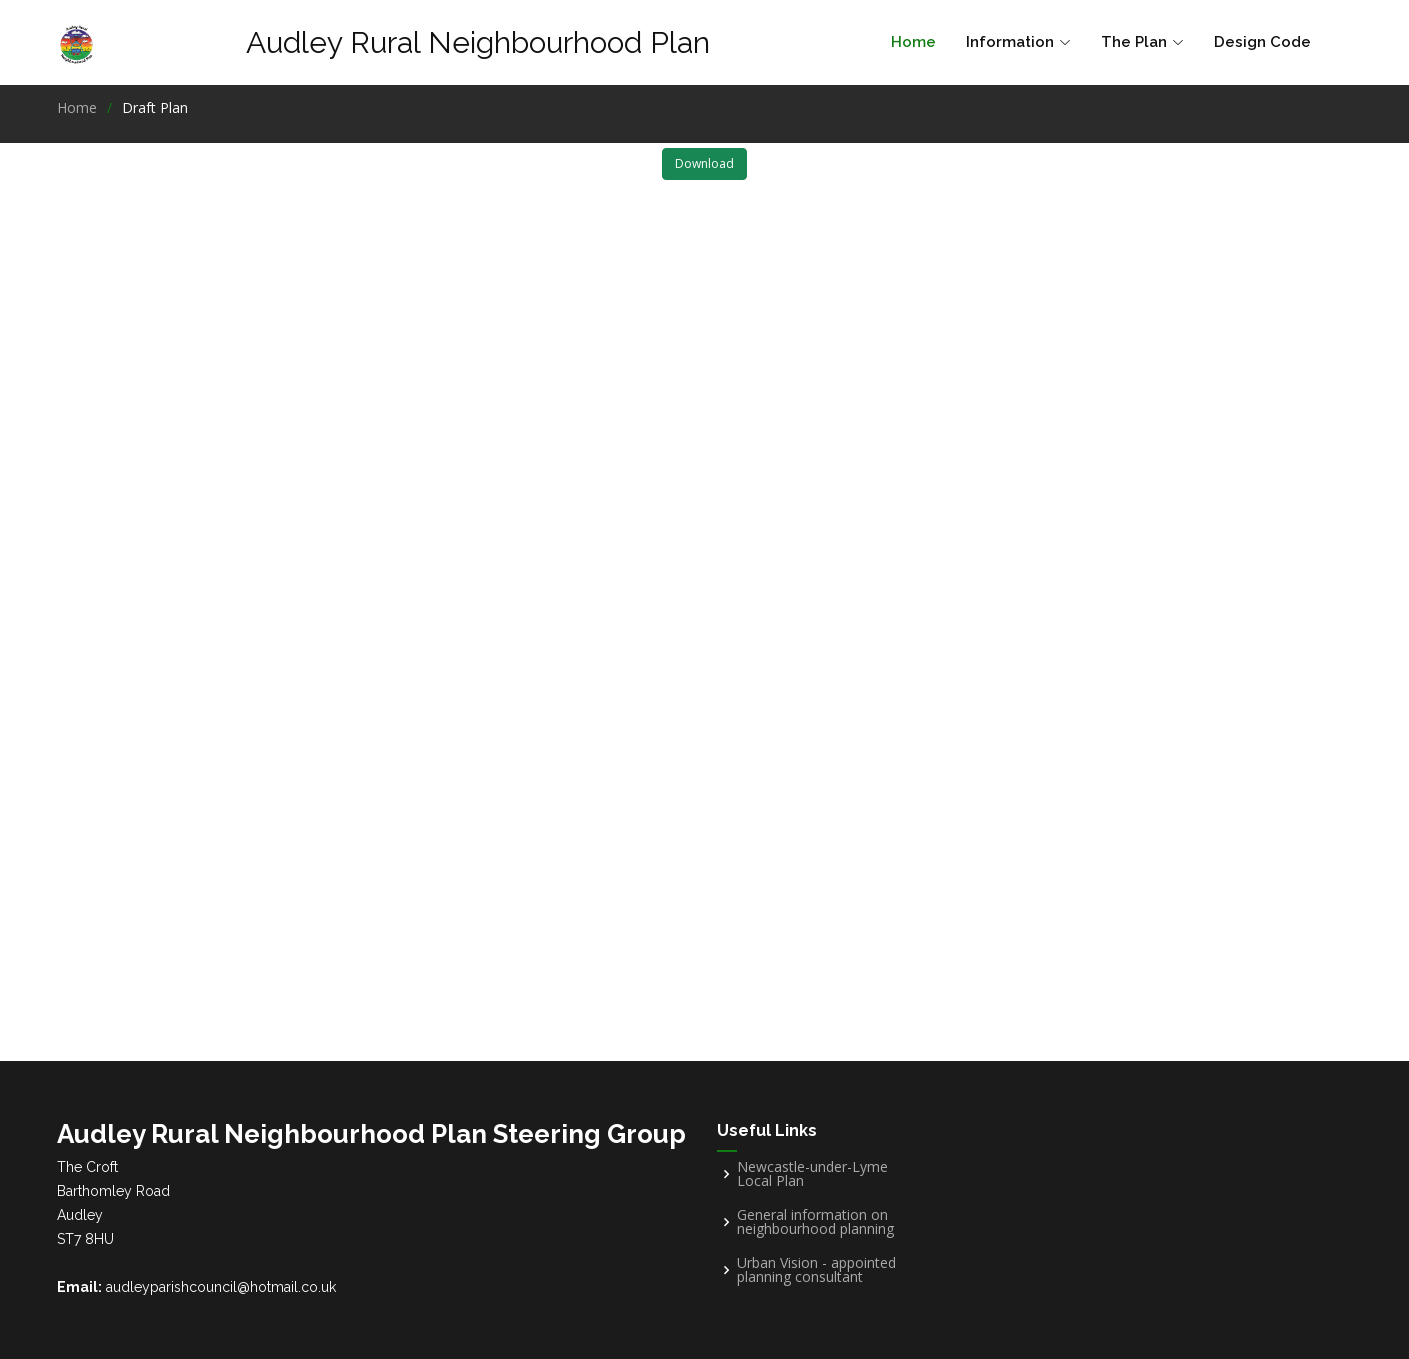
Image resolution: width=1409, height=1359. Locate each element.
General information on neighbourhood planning (815, 1222)
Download (704, 163)
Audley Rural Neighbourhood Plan (478, 42)
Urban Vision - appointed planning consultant (816, 1270)
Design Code (1262, 42)
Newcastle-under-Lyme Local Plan (812, 1174)
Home (913, 42)
